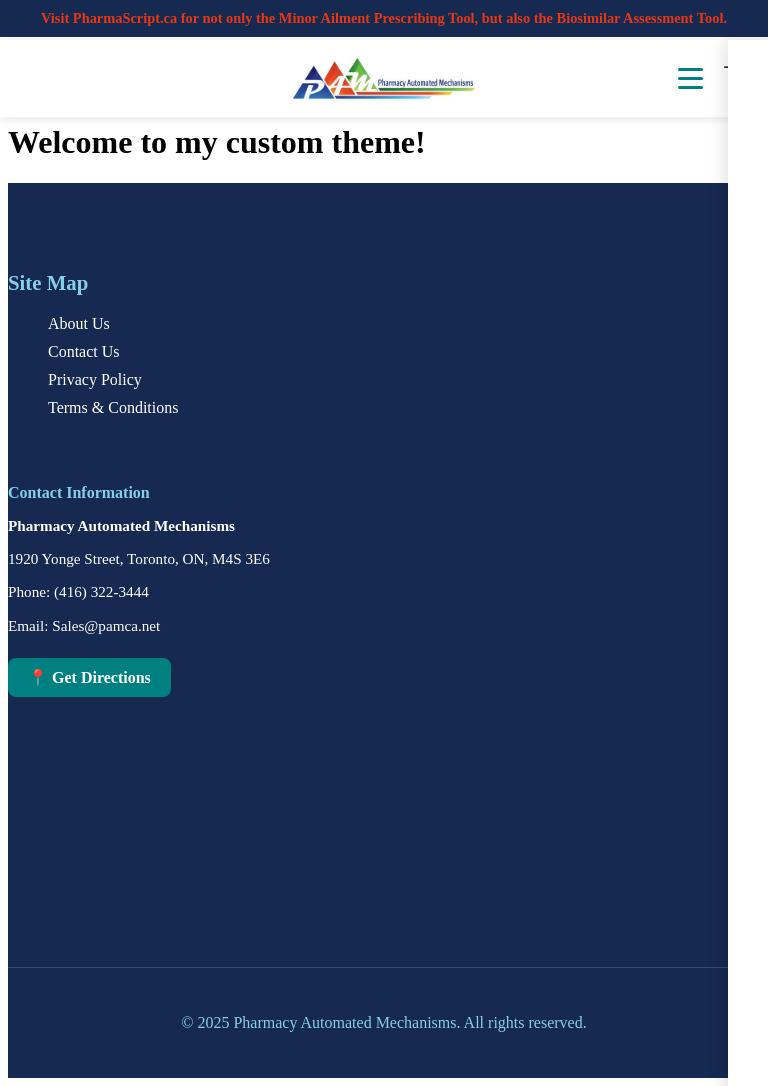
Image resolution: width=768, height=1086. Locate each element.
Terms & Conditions (113, 407)
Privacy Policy (95, 379)
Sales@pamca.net (106, 625)
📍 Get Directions (89, 677)
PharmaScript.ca (125, 18)
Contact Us (84, 351)
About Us (79, 323)
